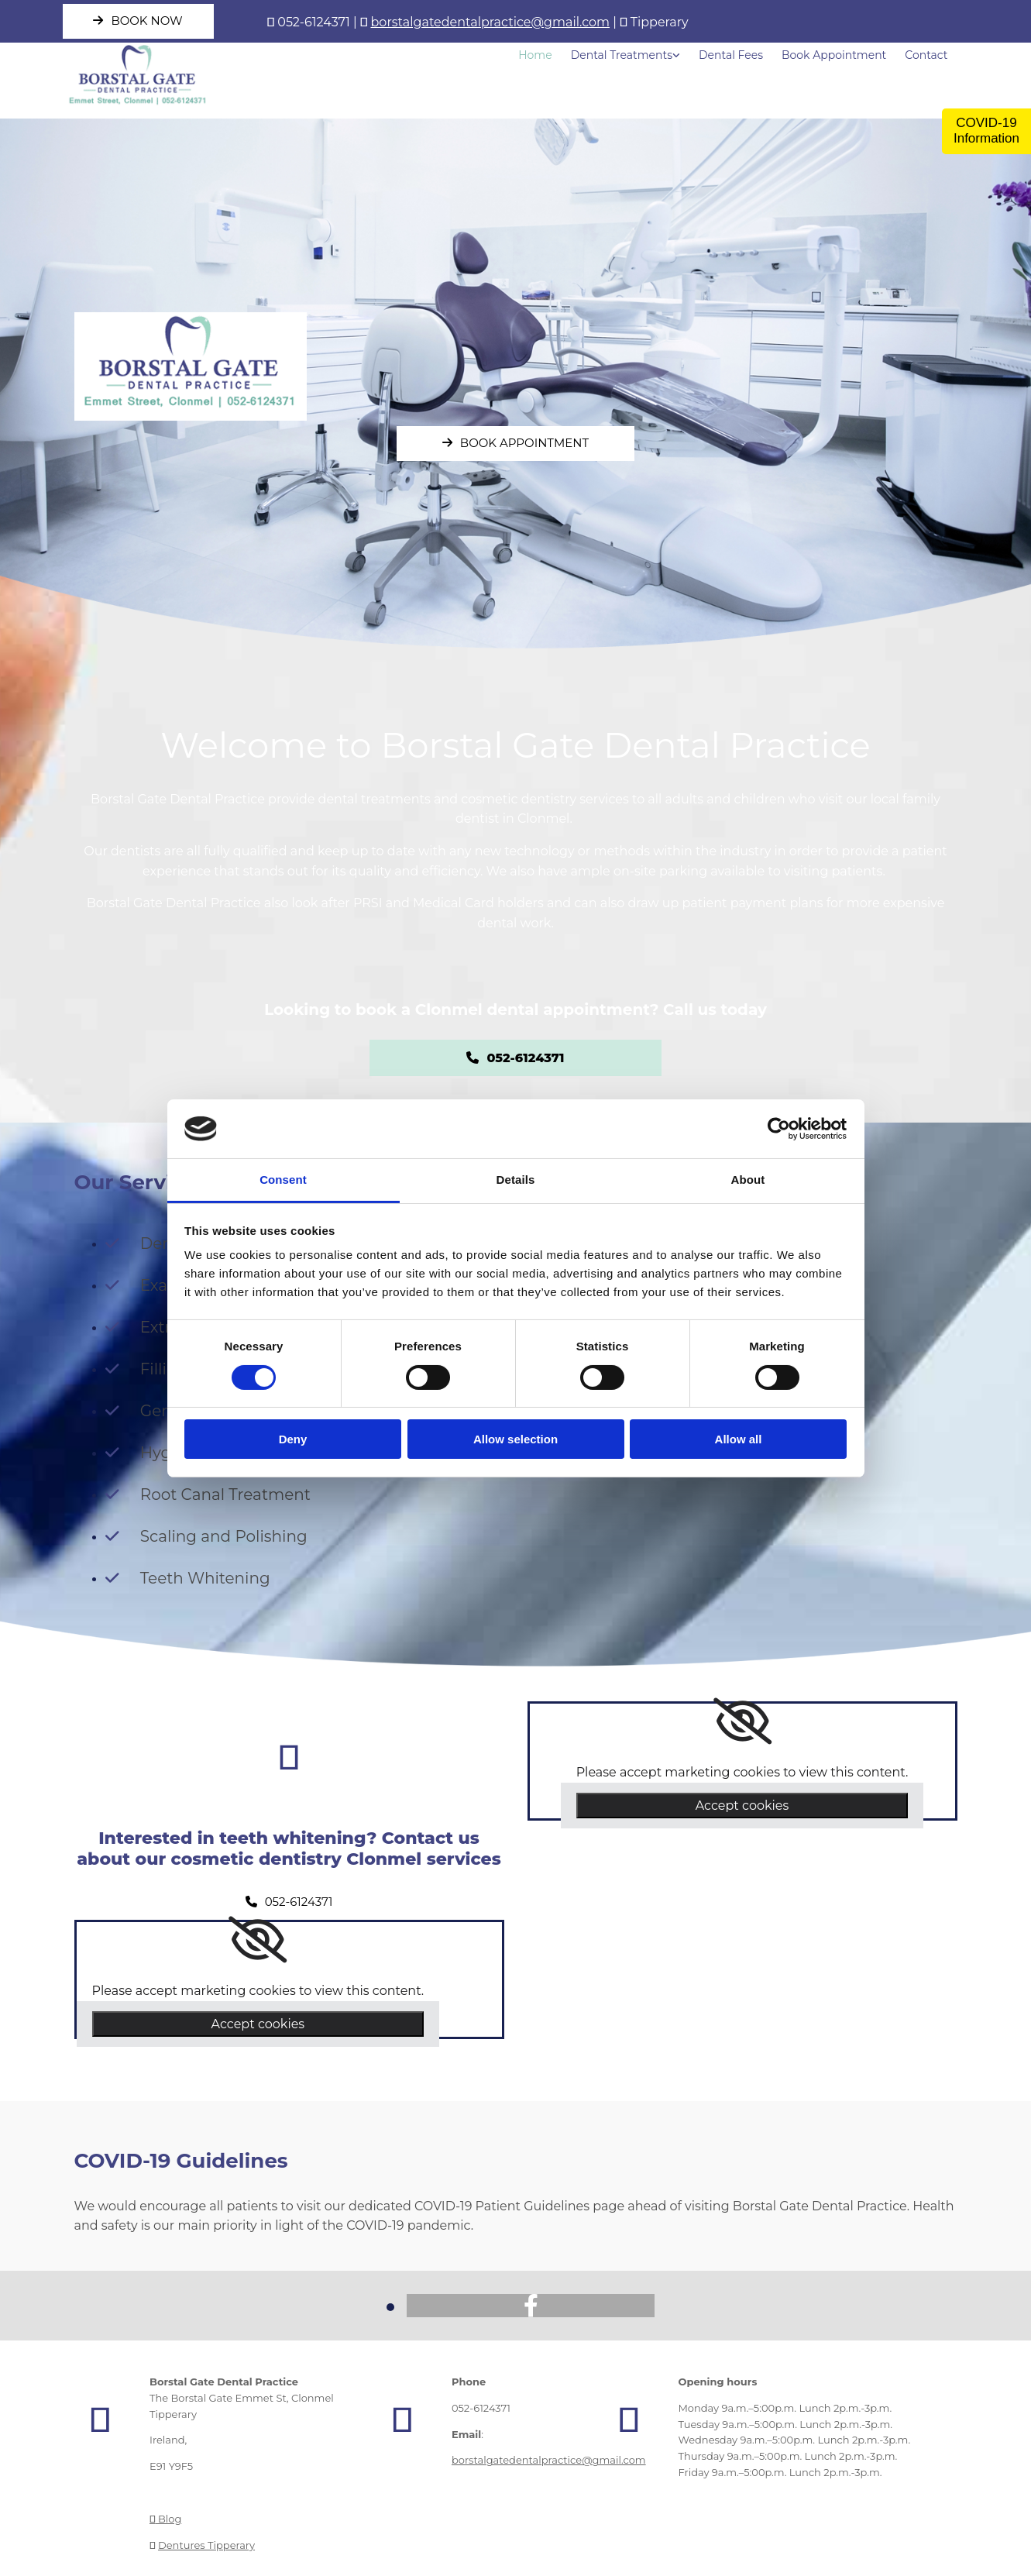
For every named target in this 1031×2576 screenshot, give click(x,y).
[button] (138, 21)
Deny (293, 1439)
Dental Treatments (621, 55)
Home (535, 55)
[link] (258, 1940)
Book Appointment (834, 55)
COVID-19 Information (986, 130)
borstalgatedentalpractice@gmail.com (490, 22)
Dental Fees (731, 55)
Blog (165, 2518)
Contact (926, 55)
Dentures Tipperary (206, 2545)
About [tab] (748, 1179)
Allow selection (515, 1439)
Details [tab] (516, 1179)
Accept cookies (258, 2024)
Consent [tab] (283, 1179)
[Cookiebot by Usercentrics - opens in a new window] (779, 1128)
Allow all (738, 1439)
